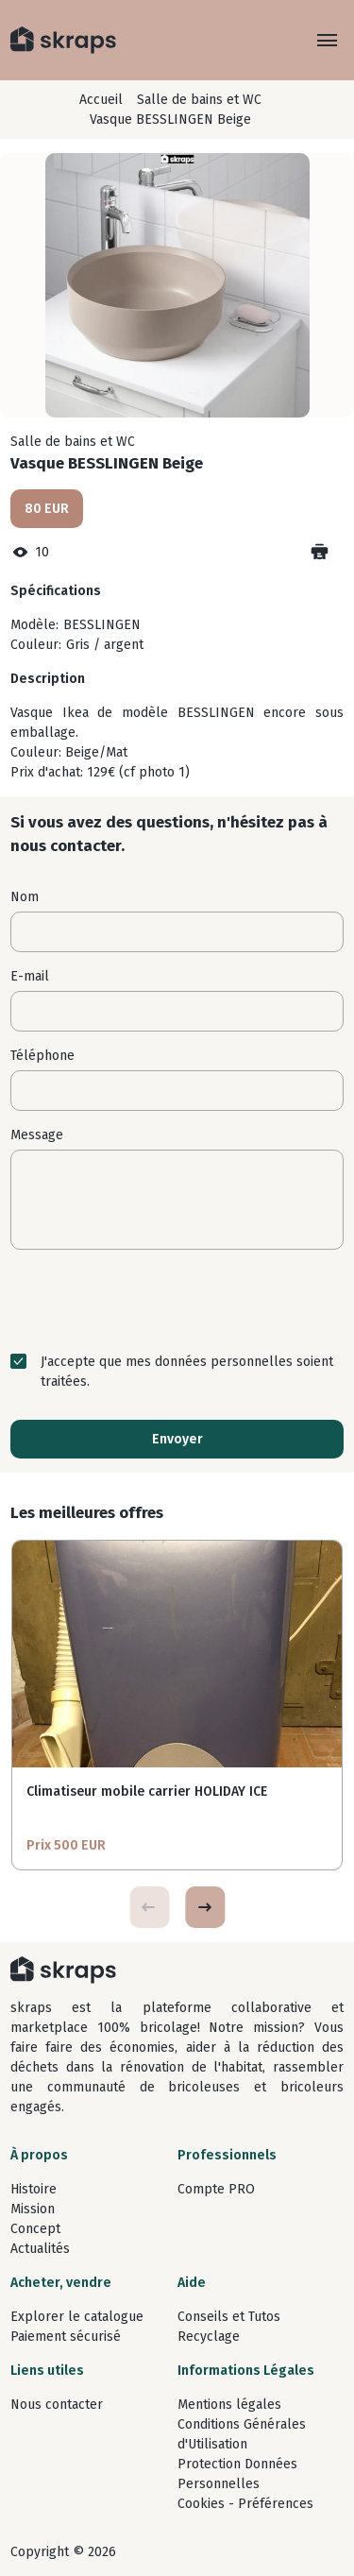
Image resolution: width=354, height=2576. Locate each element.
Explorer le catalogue (76, 2317)
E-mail (29, 976)
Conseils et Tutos (228, 2317)
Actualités (40, 2249)
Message (36, 1135)
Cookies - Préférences (245, 2504)
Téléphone (42, 1056)
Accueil (101, 100)
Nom (24, 897)
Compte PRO (216, 2189)
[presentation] (177, 1301)
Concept (35, 2229)
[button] (205, 1907)
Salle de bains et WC (199, 100)
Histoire (33, 2189)
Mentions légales (229, 2405)
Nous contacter (56, 2405)
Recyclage (208, 2337)
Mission (32, 2209)
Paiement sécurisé (65, 2337)
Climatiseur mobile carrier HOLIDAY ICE (146, 1791)
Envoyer (177, 1439)
